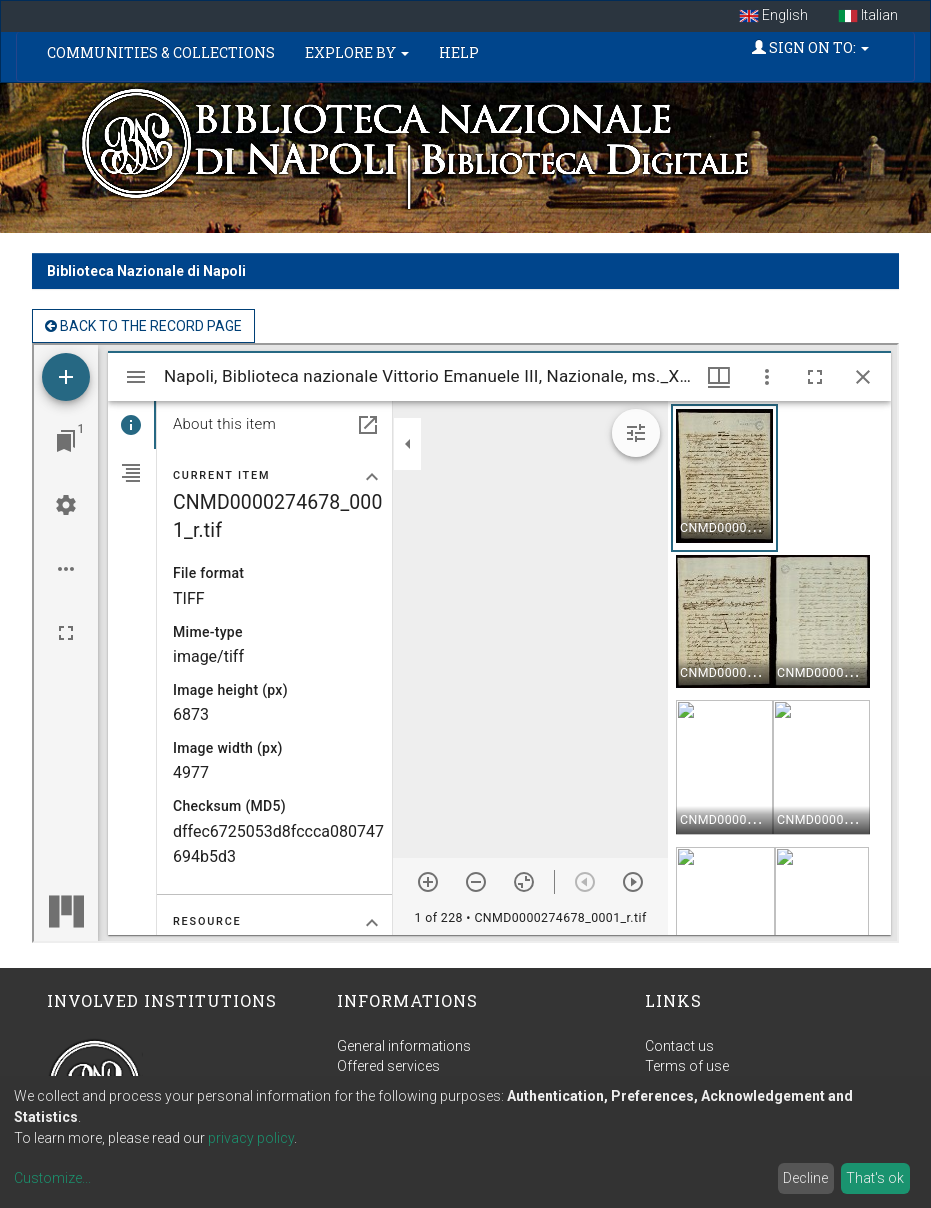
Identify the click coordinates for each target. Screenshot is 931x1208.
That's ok (875, 1178)
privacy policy (251, 1138)
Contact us (679, 1046)
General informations (404, 1046)
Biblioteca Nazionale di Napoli (146, 271)
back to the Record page (143, 326)
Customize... (52, 1178)
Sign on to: (810, 47)
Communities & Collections (161, 52)
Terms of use (687, 1066)
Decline (805, 1178)
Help (459, 52)
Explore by (357, 52)
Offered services (388, 1066)
